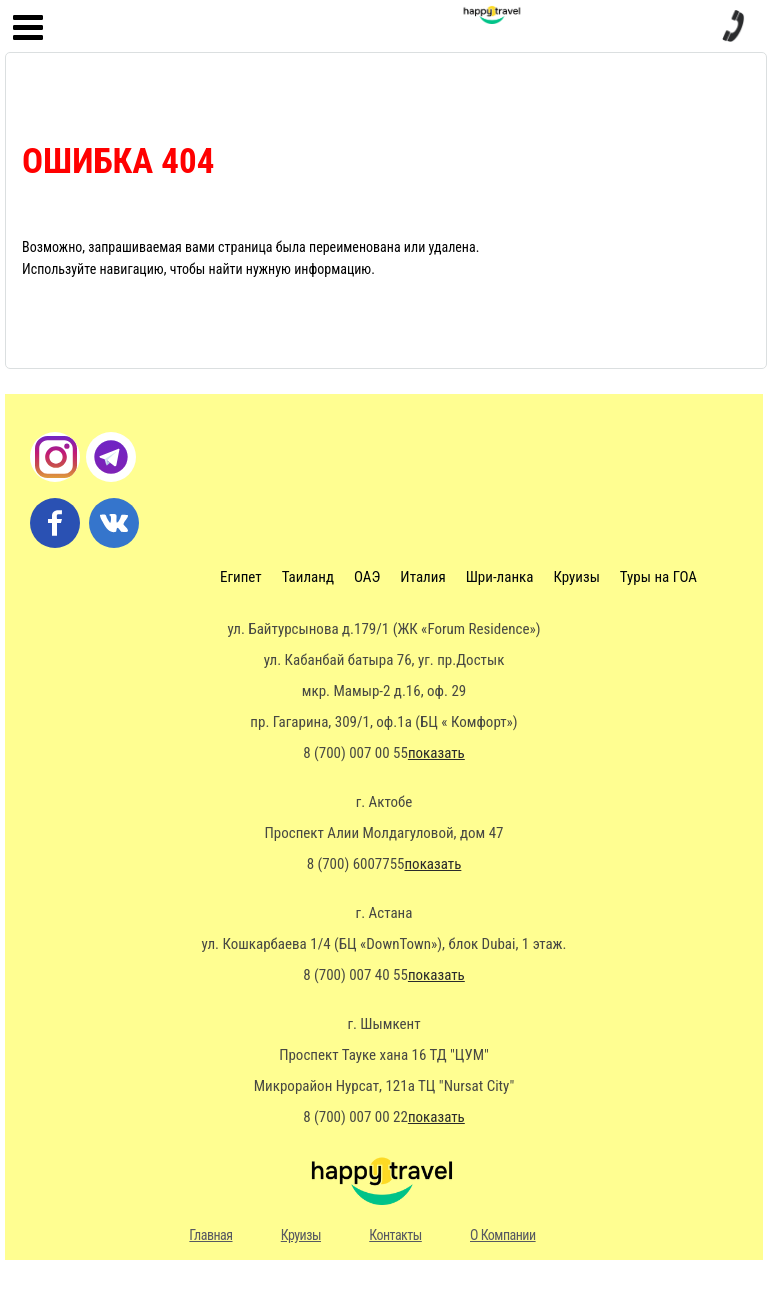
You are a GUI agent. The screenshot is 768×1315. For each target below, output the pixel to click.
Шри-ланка (500, 577)
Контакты (395, 1235)
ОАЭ (367, 577)
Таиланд (308, 577)
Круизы (576, 577)
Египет (241, 577)
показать (436, 753)
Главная (210, 1235)
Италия (422, 577)
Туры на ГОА (658, 577)
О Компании (503, 1235)
